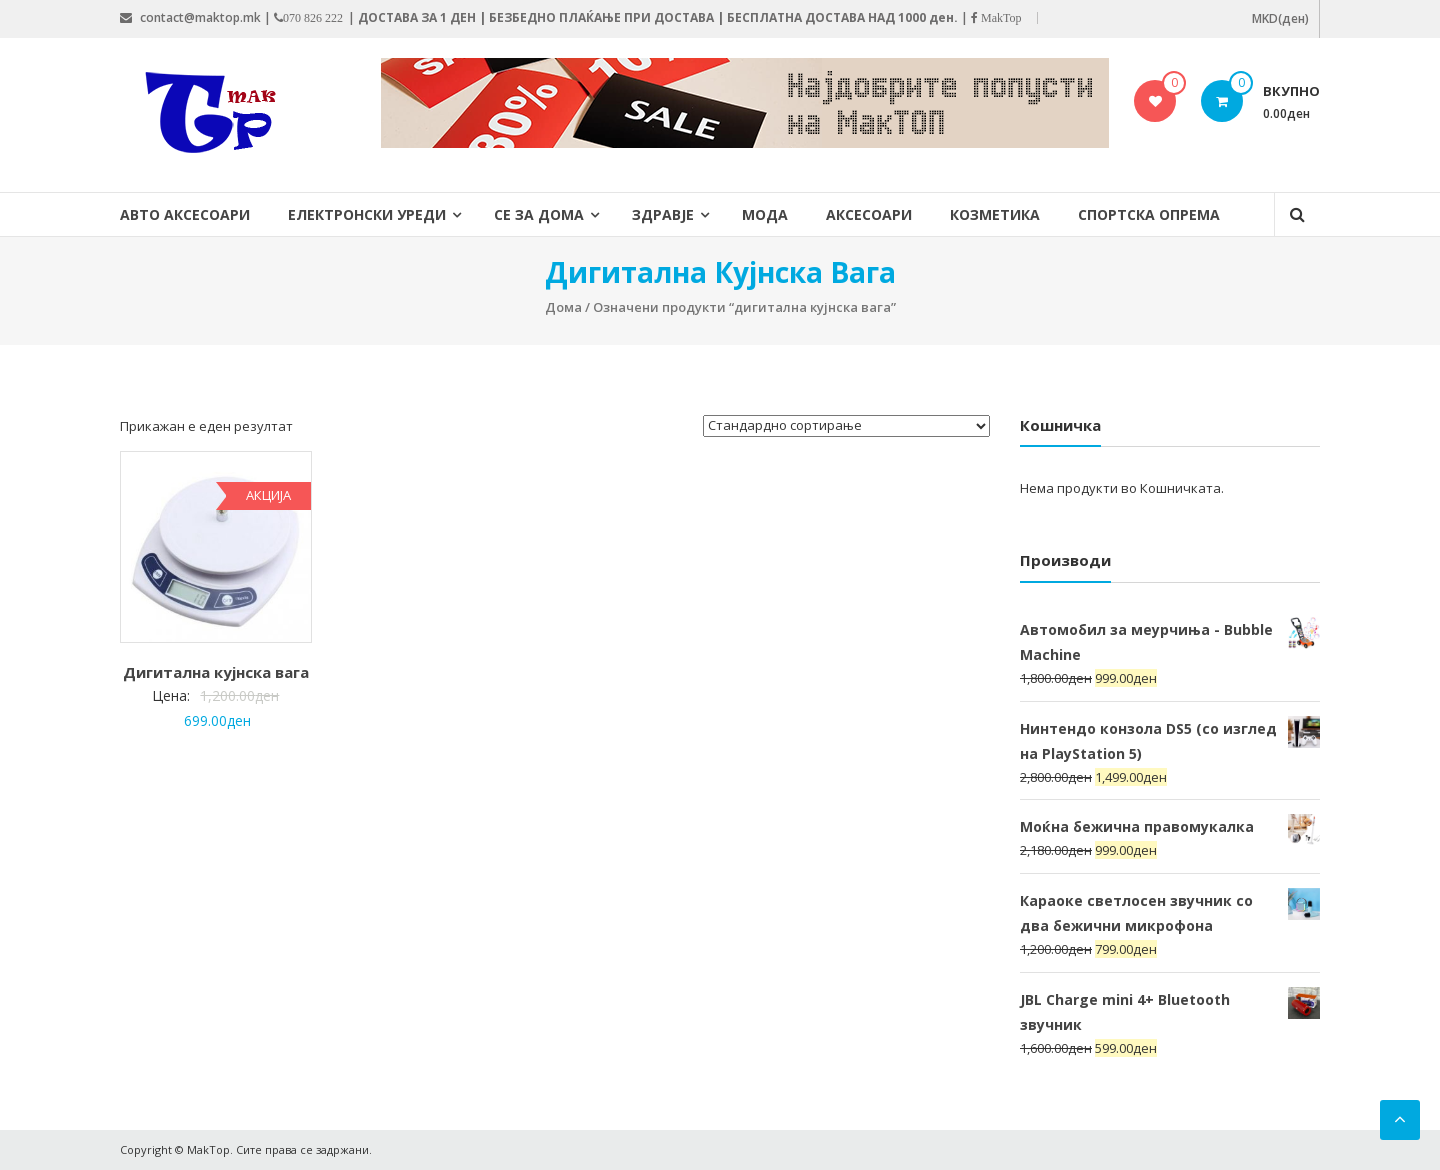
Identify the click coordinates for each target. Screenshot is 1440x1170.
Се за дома (539, 214)
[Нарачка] (846, 426)
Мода (765, 214)
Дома (563, 307)
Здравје (663, 214)
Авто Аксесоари (185, 214)
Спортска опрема (1149, 214)
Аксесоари (869, 214)
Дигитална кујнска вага (216, 672)
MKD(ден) (1280, 18)
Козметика (995, 214)
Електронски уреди (367, 214)
